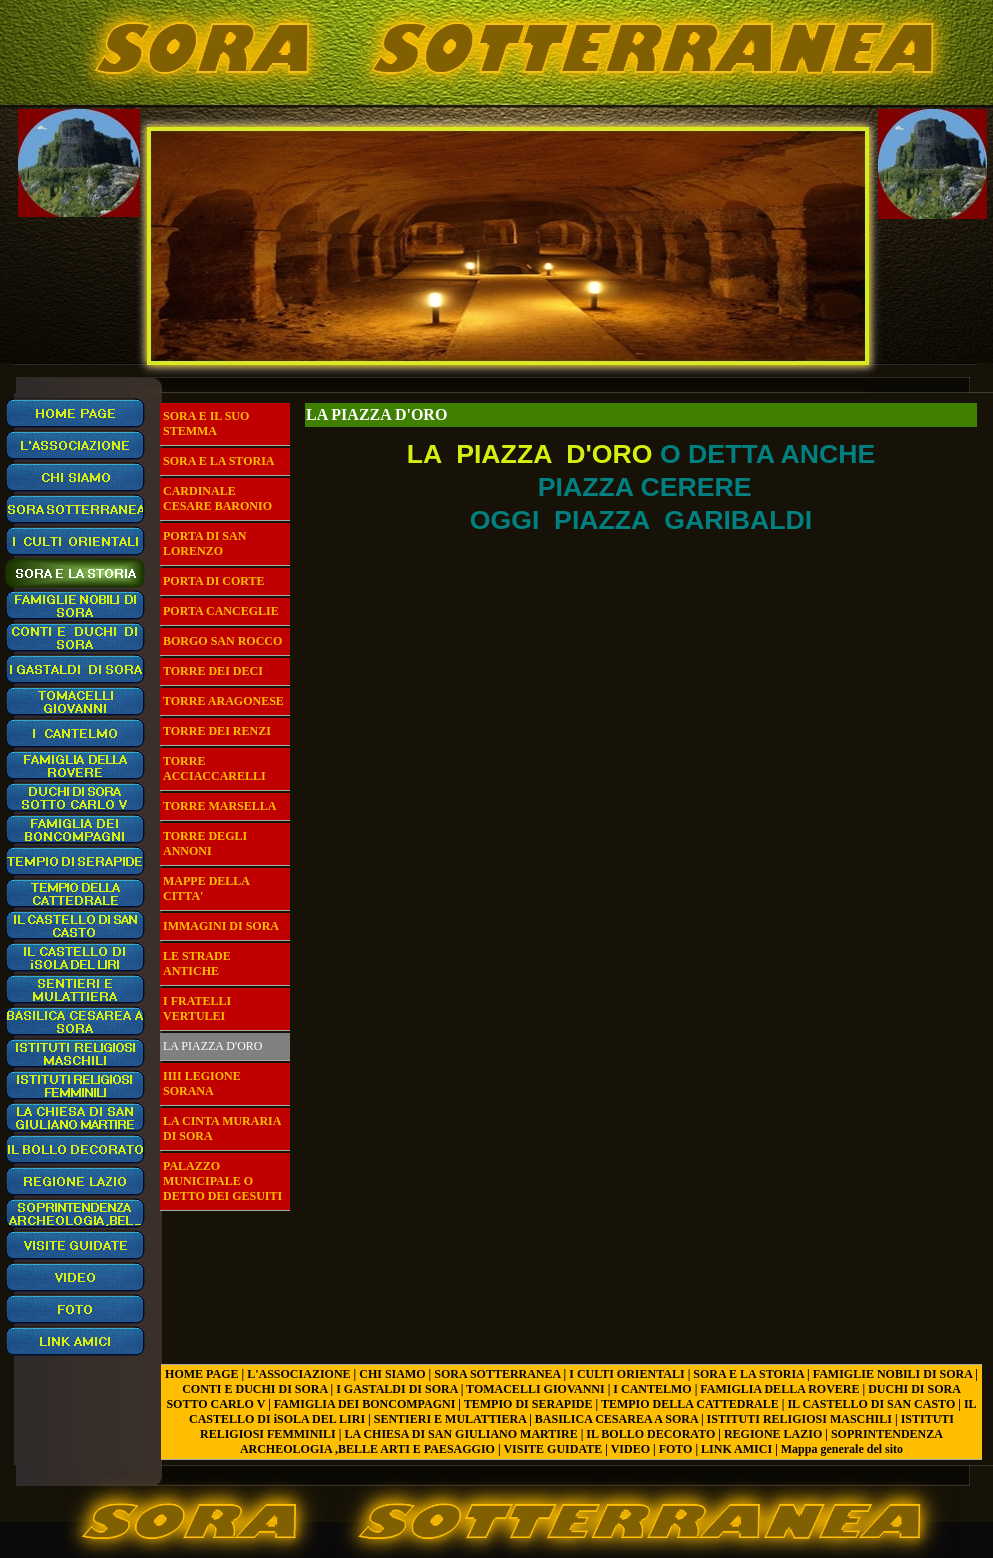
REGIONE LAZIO (773, 1434)
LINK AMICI (736, 1449)
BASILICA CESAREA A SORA (616, 1419)
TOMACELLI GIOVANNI (535, 1389)
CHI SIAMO (392, 1374)
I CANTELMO (652, 1389)
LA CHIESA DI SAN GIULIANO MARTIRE (460, 1434)
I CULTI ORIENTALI (626, 1374)
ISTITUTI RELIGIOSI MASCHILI (799, 1419)
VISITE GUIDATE (552, 1449)
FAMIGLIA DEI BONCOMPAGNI (365, 1404)
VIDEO (630, 1449)
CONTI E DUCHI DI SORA (254, 1389)
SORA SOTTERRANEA (497, 1374)
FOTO (676, 1449)
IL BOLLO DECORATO (650, 1434)
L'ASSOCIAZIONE (298, 1374)
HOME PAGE (201, 1374)
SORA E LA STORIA (748, 1374)
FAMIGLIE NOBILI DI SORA (892, 1374)
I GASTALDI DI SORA (396, 1389)
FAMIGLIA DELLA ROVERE (779, 1389)
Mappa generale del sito (842, 1449)
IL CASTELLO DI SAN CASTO (871, 1404)
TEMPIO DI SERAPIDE (528, 1404)
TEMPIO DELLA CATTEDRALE (690, 1404)
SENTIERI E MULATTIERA (450, 1419)
